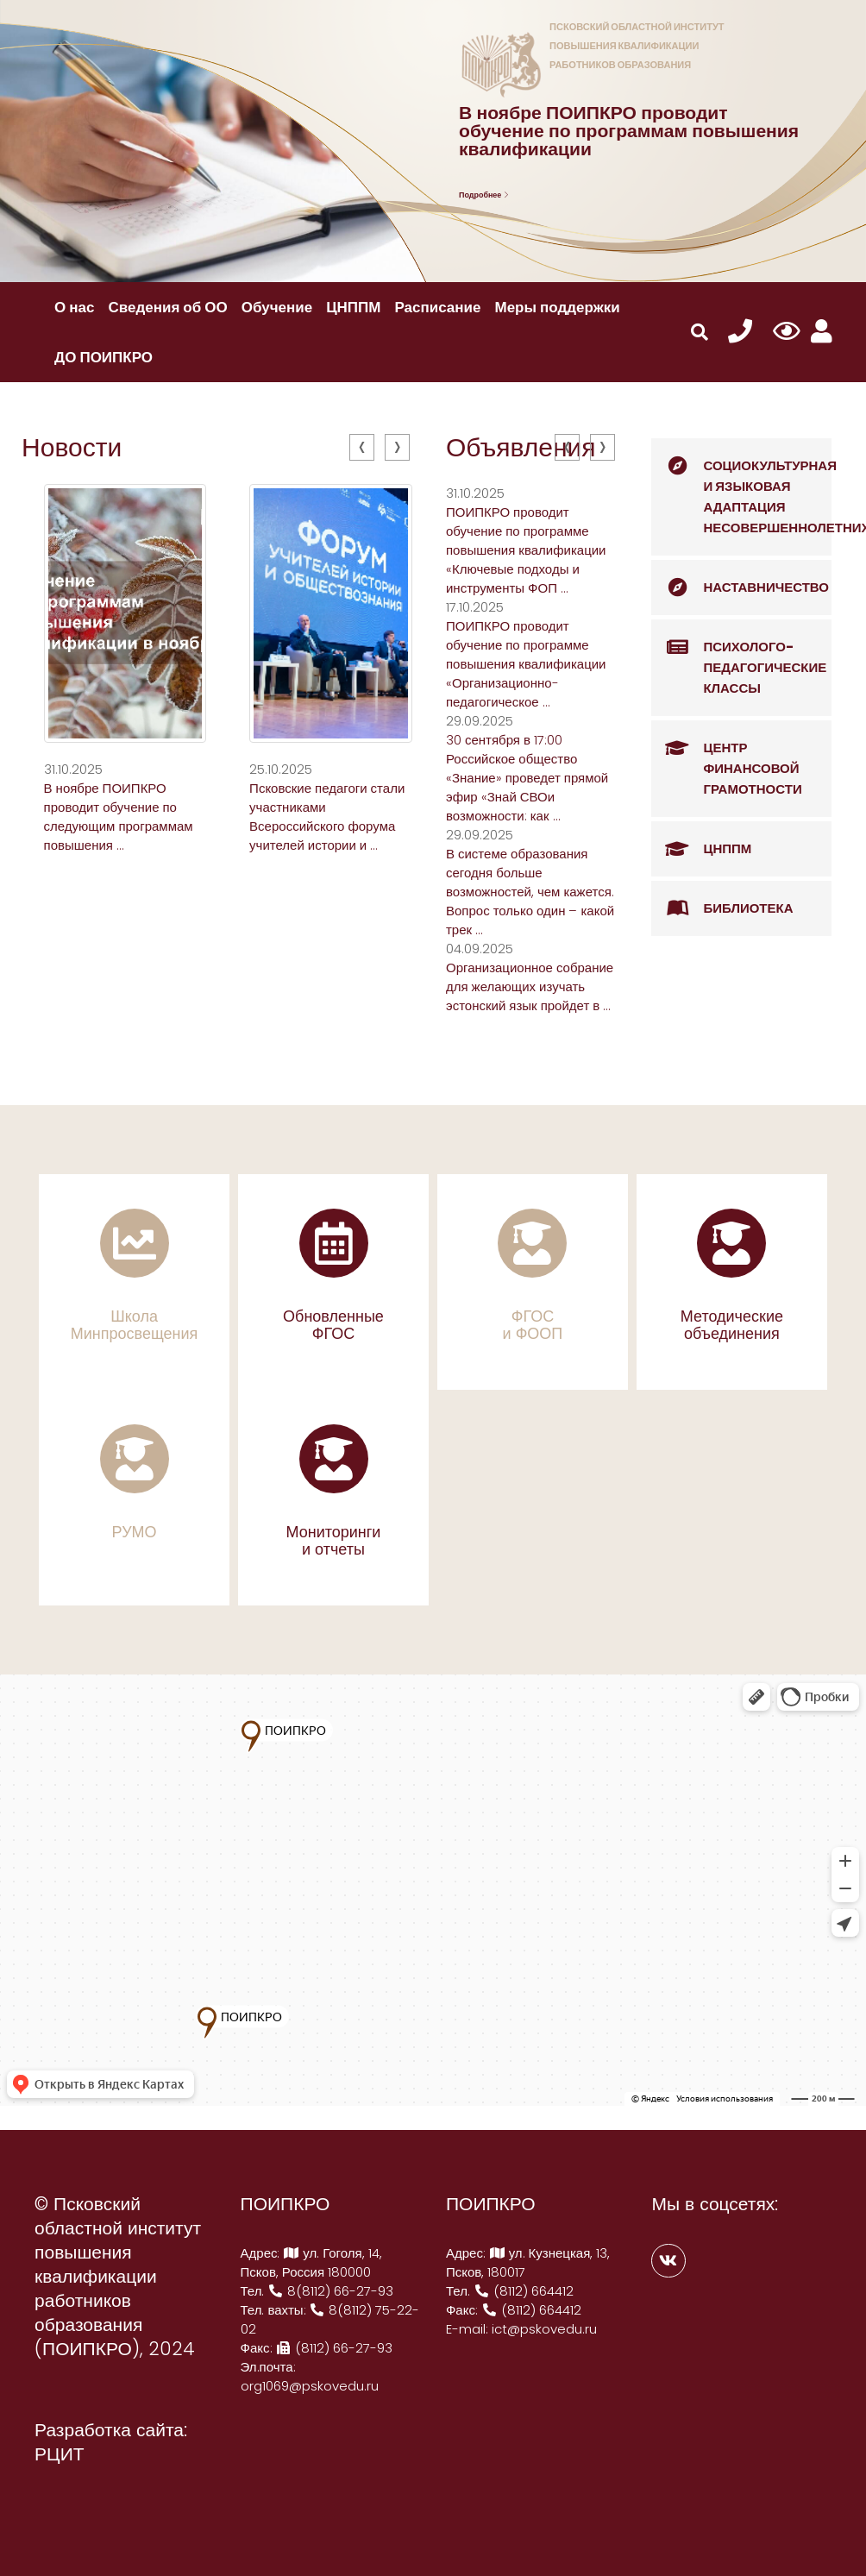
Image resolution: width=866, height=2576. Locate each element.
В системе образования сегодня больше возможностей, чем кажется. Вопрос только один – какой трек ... (530, 892)
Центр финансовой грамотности (726, 759)
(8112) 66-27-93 (334, 2348)
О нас (74, 307)
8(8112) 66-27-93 (330, 2291)
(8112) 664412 (524, 2291)
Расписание (437, 307)
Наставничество (740, 587)
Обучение (277, 307)
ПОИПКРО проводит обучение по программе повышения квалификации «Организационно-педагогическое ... (526, 664)
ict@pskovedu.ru (544, 2329)
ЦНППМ (353, 307)
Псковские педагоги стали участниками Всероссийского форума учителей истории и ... (327, 816)
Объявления (521, 448)
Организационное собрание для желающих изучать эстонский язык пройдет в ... (529, 986)
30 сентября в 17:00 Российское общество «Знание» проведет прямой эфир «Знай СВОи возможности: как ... (527, 778)
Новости (72, 448)
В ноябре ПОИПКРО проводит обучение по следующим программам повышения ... (118, 816)
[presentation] (361, 447)
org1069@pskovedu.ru (310, 2386)
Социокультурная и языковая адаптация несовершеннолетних (741, 487)
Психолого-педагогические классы (738, 658)
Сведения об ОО (168, 307)
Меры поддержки (556, 307)
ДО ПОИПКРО (103, 357)
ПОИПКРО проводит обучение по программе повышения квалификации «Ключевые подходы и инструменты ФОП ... (526, 550)
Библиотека (722, 908)
